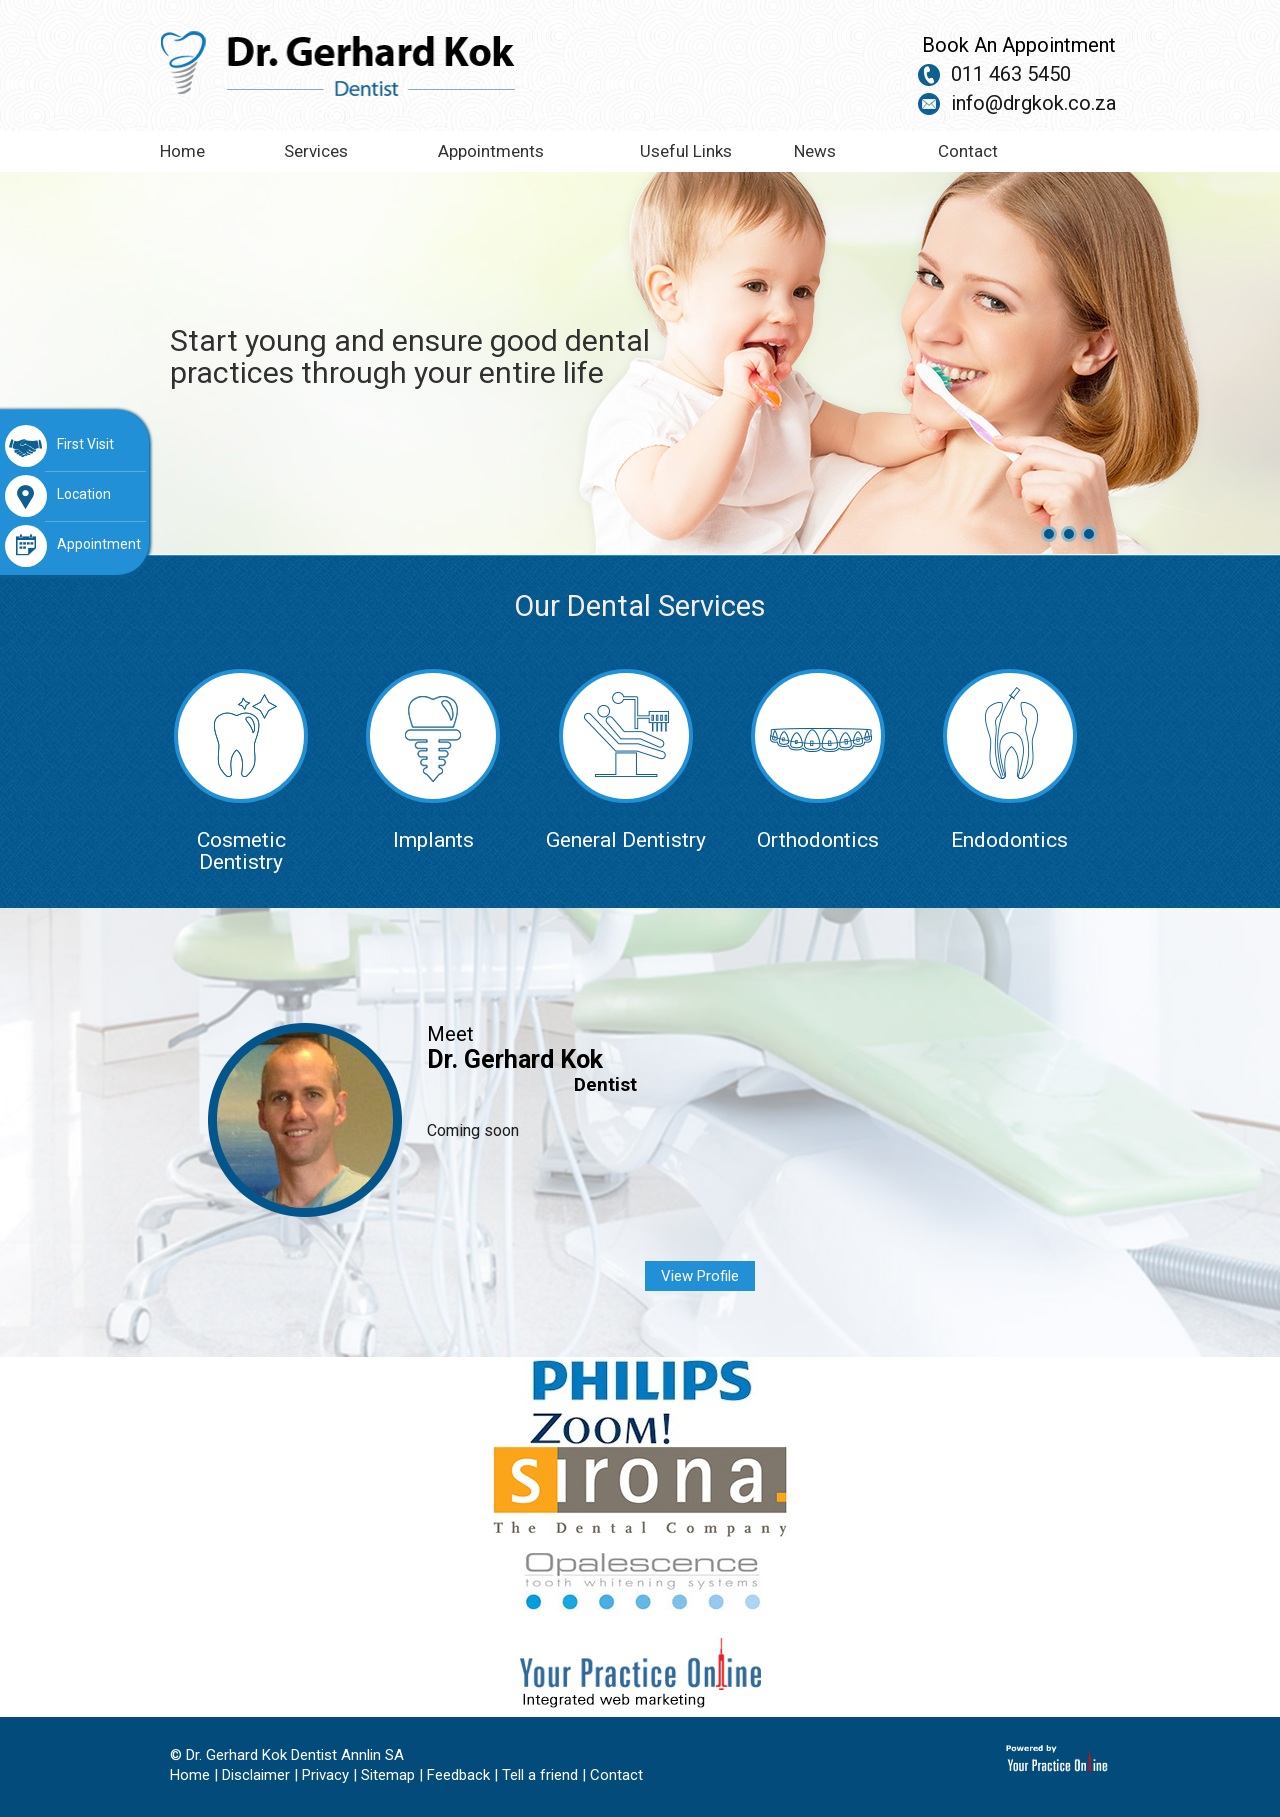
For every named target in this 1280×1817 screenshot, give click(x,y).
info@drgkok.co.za (1033, 103)
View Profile (700, 1276)
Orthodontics (818, 760)
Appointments (491, 151)
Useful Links (686, 151)
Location (58, 496)
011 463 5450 (1011, 74)
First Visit (59, 446)
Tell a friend (540, 1775)
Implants (433, 760)
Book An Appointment (1019, 45)
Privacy (325, 1775)
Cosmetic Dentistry (241, 771)
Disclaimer (256, 1775)
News (815, 151)
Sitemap (388, 1775)
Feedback (458, 1775)
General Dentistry (626, 760)
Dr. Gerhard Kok (515, 1059)
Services (316, 151)
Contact (968, 151)
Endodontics (1010, 760)
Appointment (73, 546)
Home (182, 151)
